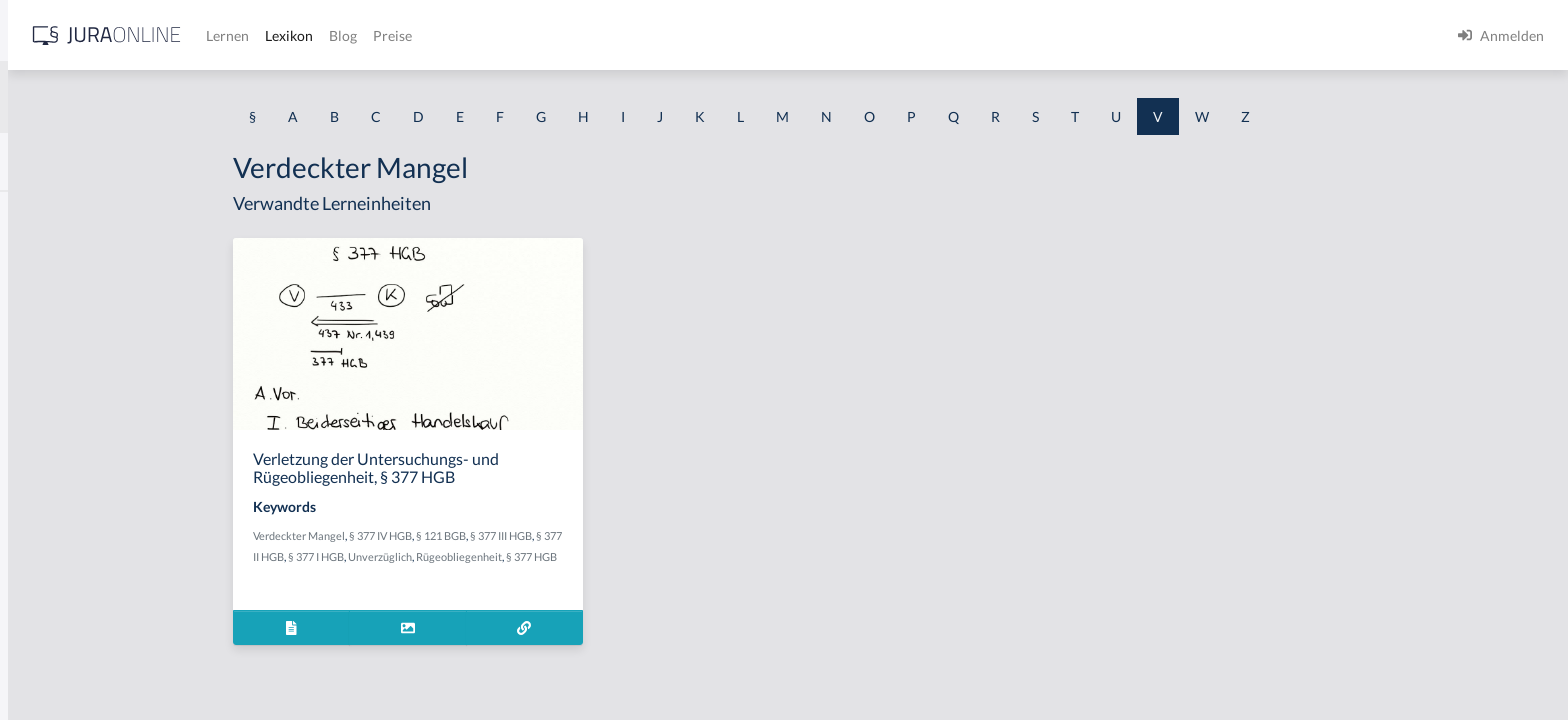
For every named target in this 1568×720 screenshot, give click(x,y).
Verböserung (56, 617)
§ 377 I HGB (472, 556)
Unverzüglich (536, 556)
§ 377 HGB (687, 556)
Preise (704, 35)
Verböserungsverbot (79, 662)
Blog (655, 35)
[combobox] (160, 97)
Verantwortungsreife (81, 392)
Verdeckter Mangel (455, 535)
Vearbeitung (54, 257)
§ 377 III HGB (657, 535)
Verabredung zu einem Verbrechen (123, 302)
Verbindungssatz (67, 572)
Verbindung (52, 527)
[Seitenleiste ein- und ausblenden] (288, 30)
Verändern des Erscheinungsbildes (122, 347)
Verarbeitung (57, 437)
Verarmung (51, 482)
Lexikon (601, 35)
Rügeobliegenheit (615, 556)
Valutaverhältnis (67, 212)
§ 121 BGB (597, 535)
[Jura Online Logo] (419, 35)
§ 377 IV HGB (536, 535)
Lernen (539, 35)
